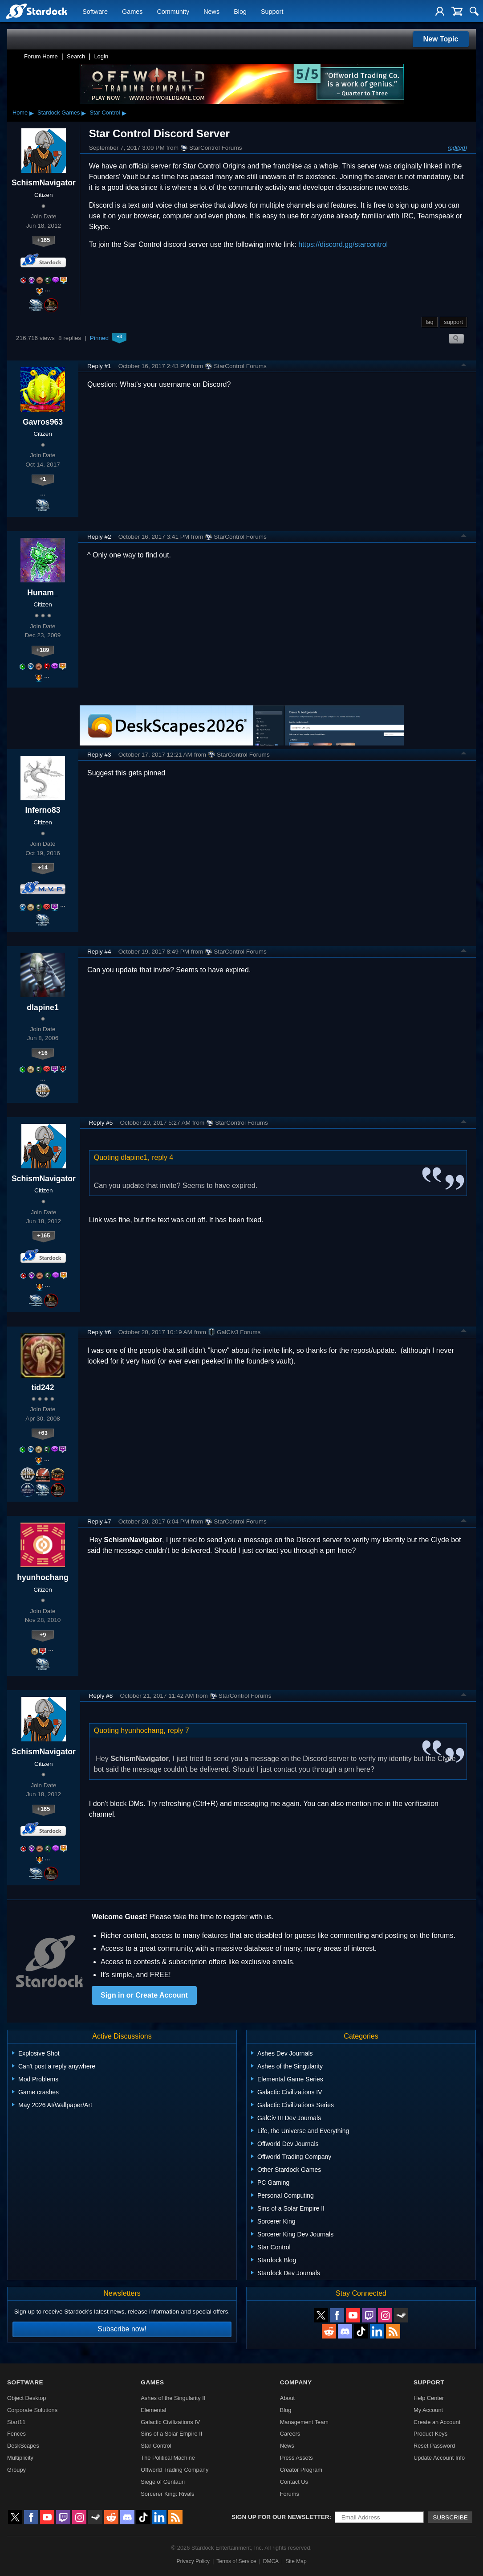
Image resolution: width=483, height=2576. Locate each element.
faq (430, 322)
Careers (290, 2433)
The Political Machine (168, 2457)
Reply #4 (99, 951)
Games (132, 11)
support (453, 322)
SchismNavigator (44, 182)
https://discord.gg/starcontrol (343, 244)
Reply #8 (101, 1695)
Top (464, 366)
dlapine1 (42, 1007)
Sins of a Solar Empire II (171, 2433)
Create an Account (437, 2422)
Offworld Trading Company (174, 2469)
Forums (289, 2493)
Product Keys (430, 2433)
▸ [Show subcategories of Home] (31, 113)
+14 (43, 867)
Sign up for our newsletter (280, 2517)
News (211, 11)
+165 (43, 240)
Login (101, 56)
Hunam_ (42, 592)
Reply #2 (99, 536)
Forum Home (41, 56)
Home (20, 112)
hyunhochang (42, 1577)
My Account (428, 2410)
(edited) (457, 147)
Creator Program (301, 2469)
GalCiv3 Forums (234, 1331)
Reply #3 (99, 754)
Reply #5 (101, 1122)
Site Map (295, 2561)
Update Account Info (439, 2457)
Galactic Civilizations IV (170, 2422)
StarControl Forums (211, 148)
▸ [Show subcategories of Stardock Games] (83, 113)
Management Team (304, 2422)
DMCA (271, 2561)
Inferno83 (42, 810)
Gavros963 (43, 422)
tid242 (43, 1387)
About (287, 2398)
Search (76, 56)
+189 (43, 650)
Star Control (104, 112)
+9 (43, 1634)
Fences (16, 2433)
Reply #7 (99, 1521)
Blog (240, 11)
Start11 (16, 2422)
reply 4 (162, 1157)
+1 (43, 478)
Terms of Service (236, 2561)
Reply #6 (99, 1332)
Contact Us (294, 2481)
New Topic (441, 39)
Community (173, 11)
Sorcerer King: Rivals (167, 2493)
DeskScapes (23, 2445)
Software (95, 11)
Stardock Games (58, 112)
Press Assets (296, 2457)
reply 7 (178, 1730)
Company (296, 2382)
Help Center (429, 2398)
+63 (43, 1432)
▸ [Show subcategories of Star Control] (124, 113)
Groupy (16, 2469)
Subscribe (450, 2517)
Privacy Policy (193, 2561)
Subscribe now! (121, 2329)
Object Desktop (26, 2398)
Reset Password (434, 2445)
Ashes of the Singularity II (173, 2398)
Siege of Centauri (163, 2481)
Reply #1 (99, 366)
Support (272, 11)
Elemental (153, 2410)
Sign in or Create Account (144, 1995)
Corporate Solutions (32, 2410)
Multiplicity (20, 2457)
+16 (43, 1052)
